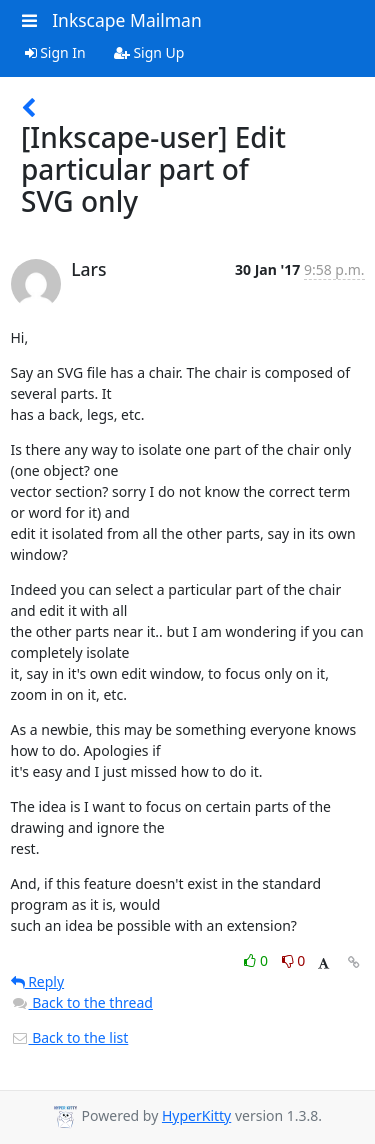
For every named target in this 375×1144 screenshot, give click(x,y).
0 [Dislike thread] (294, 960)
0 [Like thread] (257, 960)
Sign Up (149, 52)
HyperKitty (196, 1115)
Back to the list (70, 1037)
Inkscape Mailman (127, 20)
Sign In (55, 52)
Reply (38, 981)
